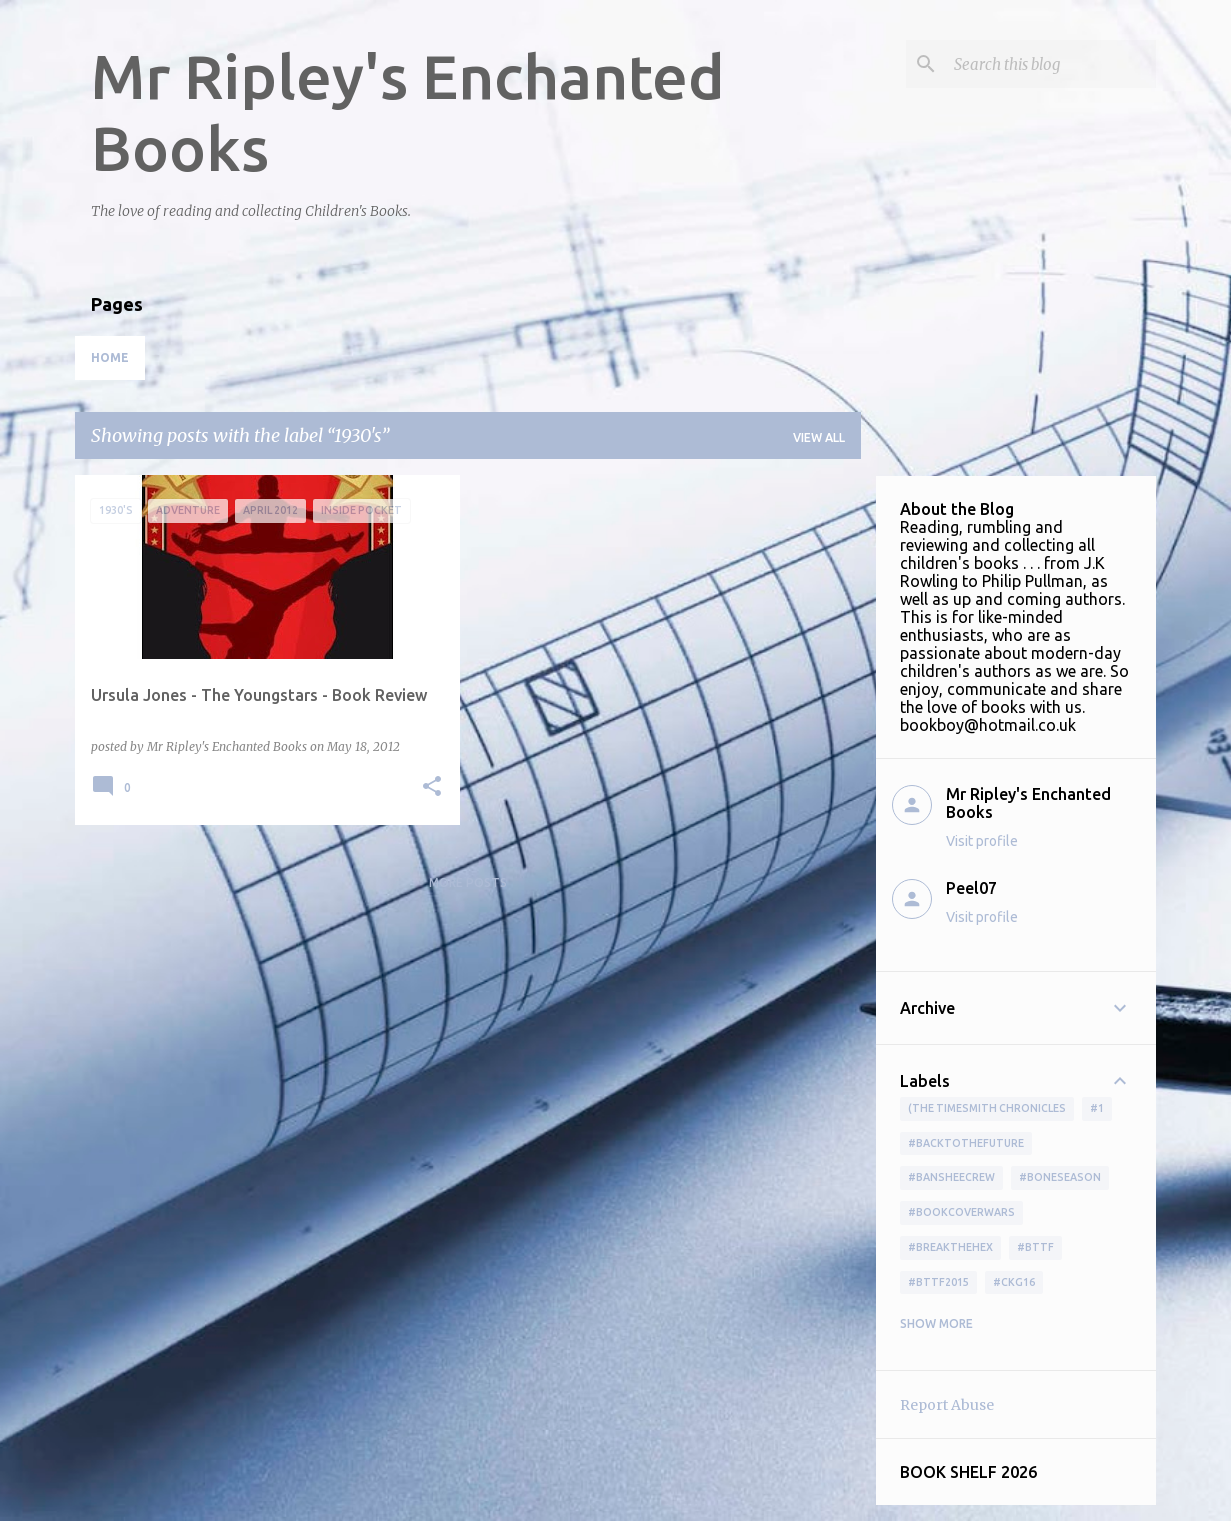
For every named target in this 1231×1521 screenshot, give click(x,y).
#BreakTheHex (950, 1247)
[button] (432, 787)
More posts (468, 882)
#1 (1097, 1108)
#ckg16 (1014, 1282)
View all (819, 437)
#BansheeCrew (951, 1177)
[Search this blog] (1051, 64)
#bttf (1035, 1247)
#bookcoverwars (961, 1212)
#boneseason (1060, 1177)
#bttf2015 (938, 1282)
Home (110, 357)
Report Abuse (947, 1405)
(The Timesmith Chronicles (987, 1108)
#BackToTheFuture (966, 1143)
